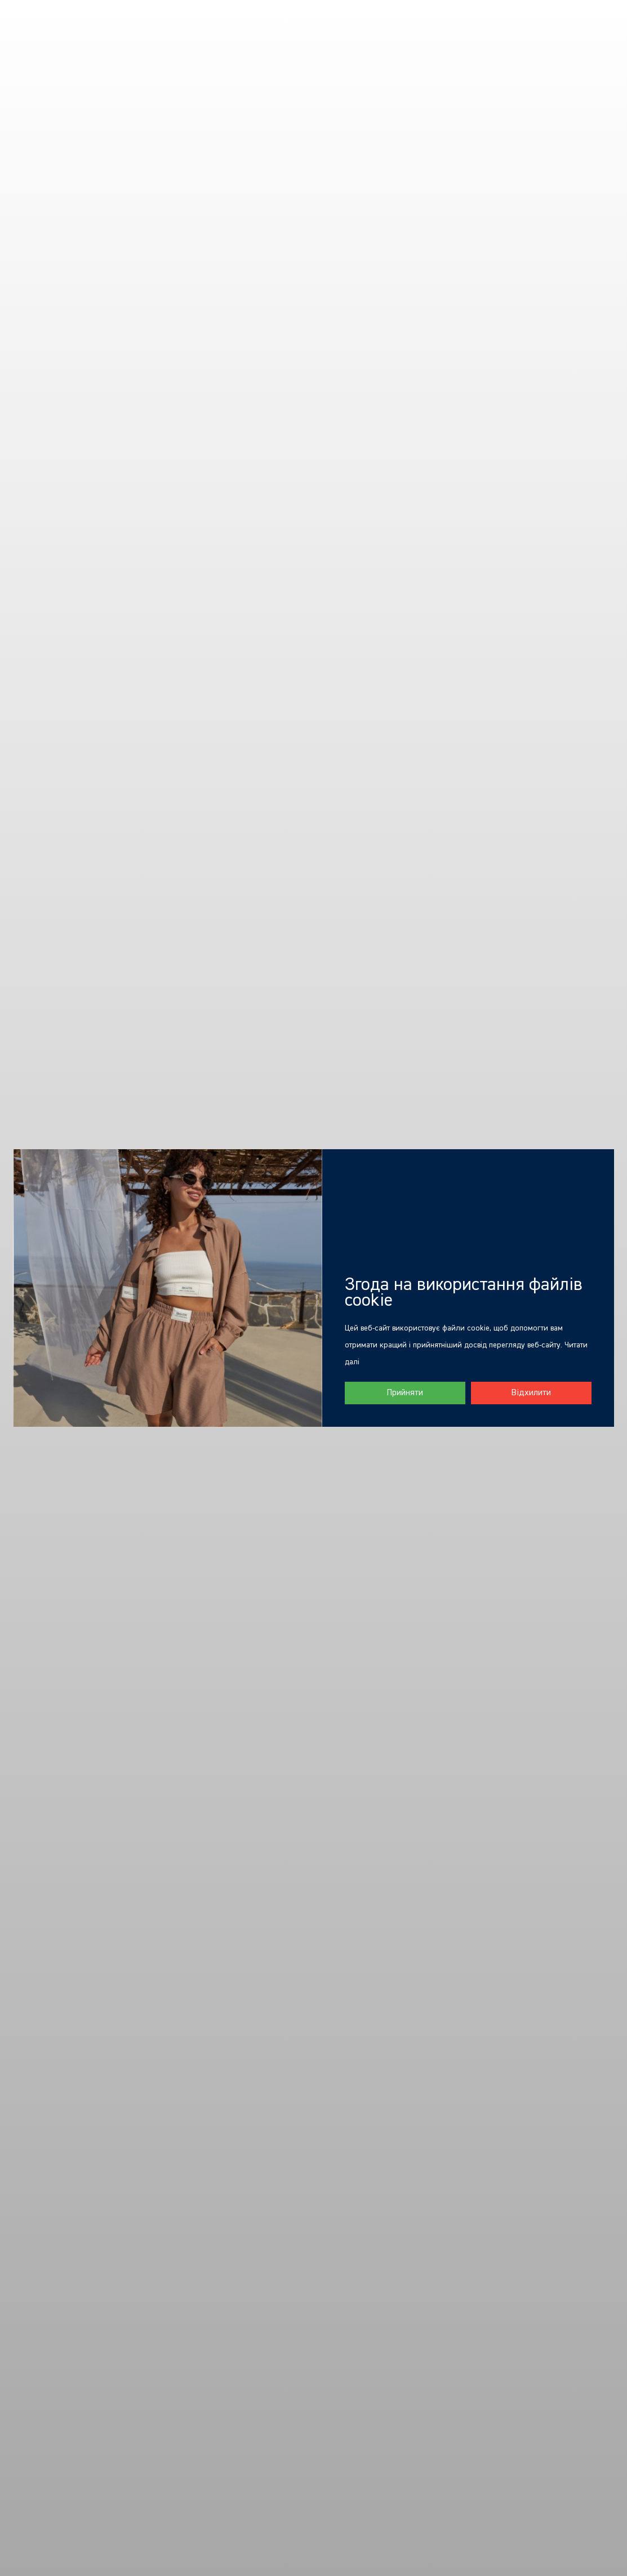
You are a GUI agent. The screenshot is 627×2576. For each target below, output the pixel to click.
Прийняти (404, 1393)
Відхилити (531, 1393)
